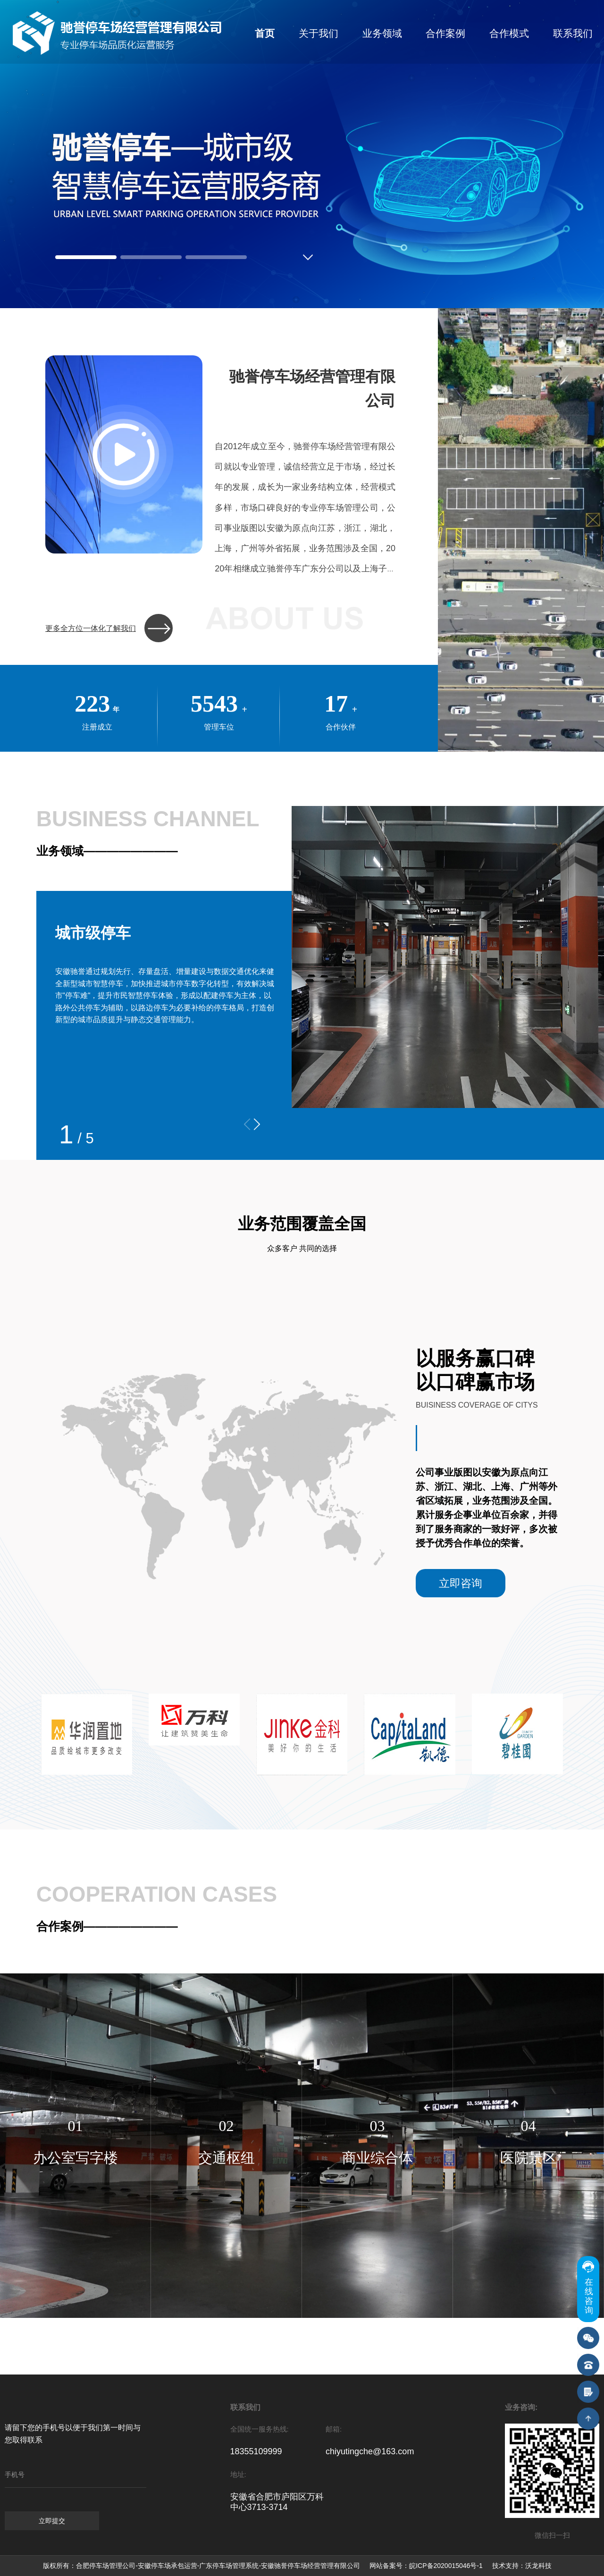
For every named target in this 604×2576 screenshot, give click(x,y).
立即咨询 (460, 1583)
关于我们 (318, 33)
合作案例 (445, 33)
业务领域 (382, 33)
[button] (257, 1124)
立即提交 (52, 2521)
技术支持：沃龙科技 (522, 2565)
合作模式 (509, 33)
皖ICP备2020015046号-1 (446, 2565)
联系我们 (573, 33)
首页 (265, 33)
